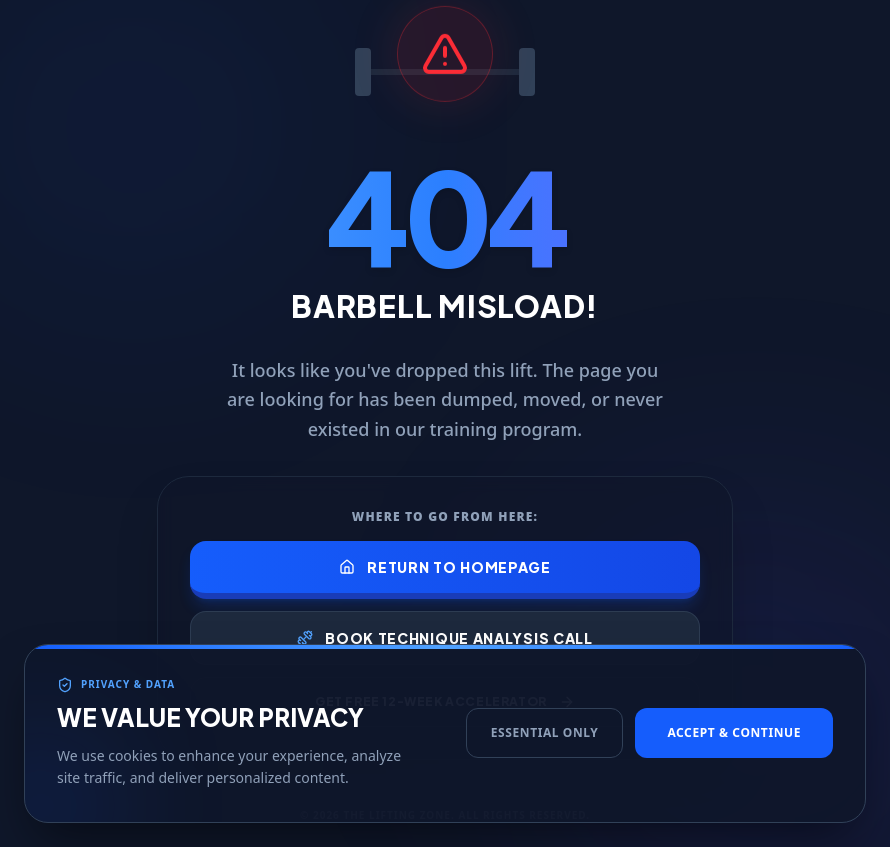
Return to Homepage (445, 567)
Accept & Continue (734, 751)
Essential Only (545, 751)
